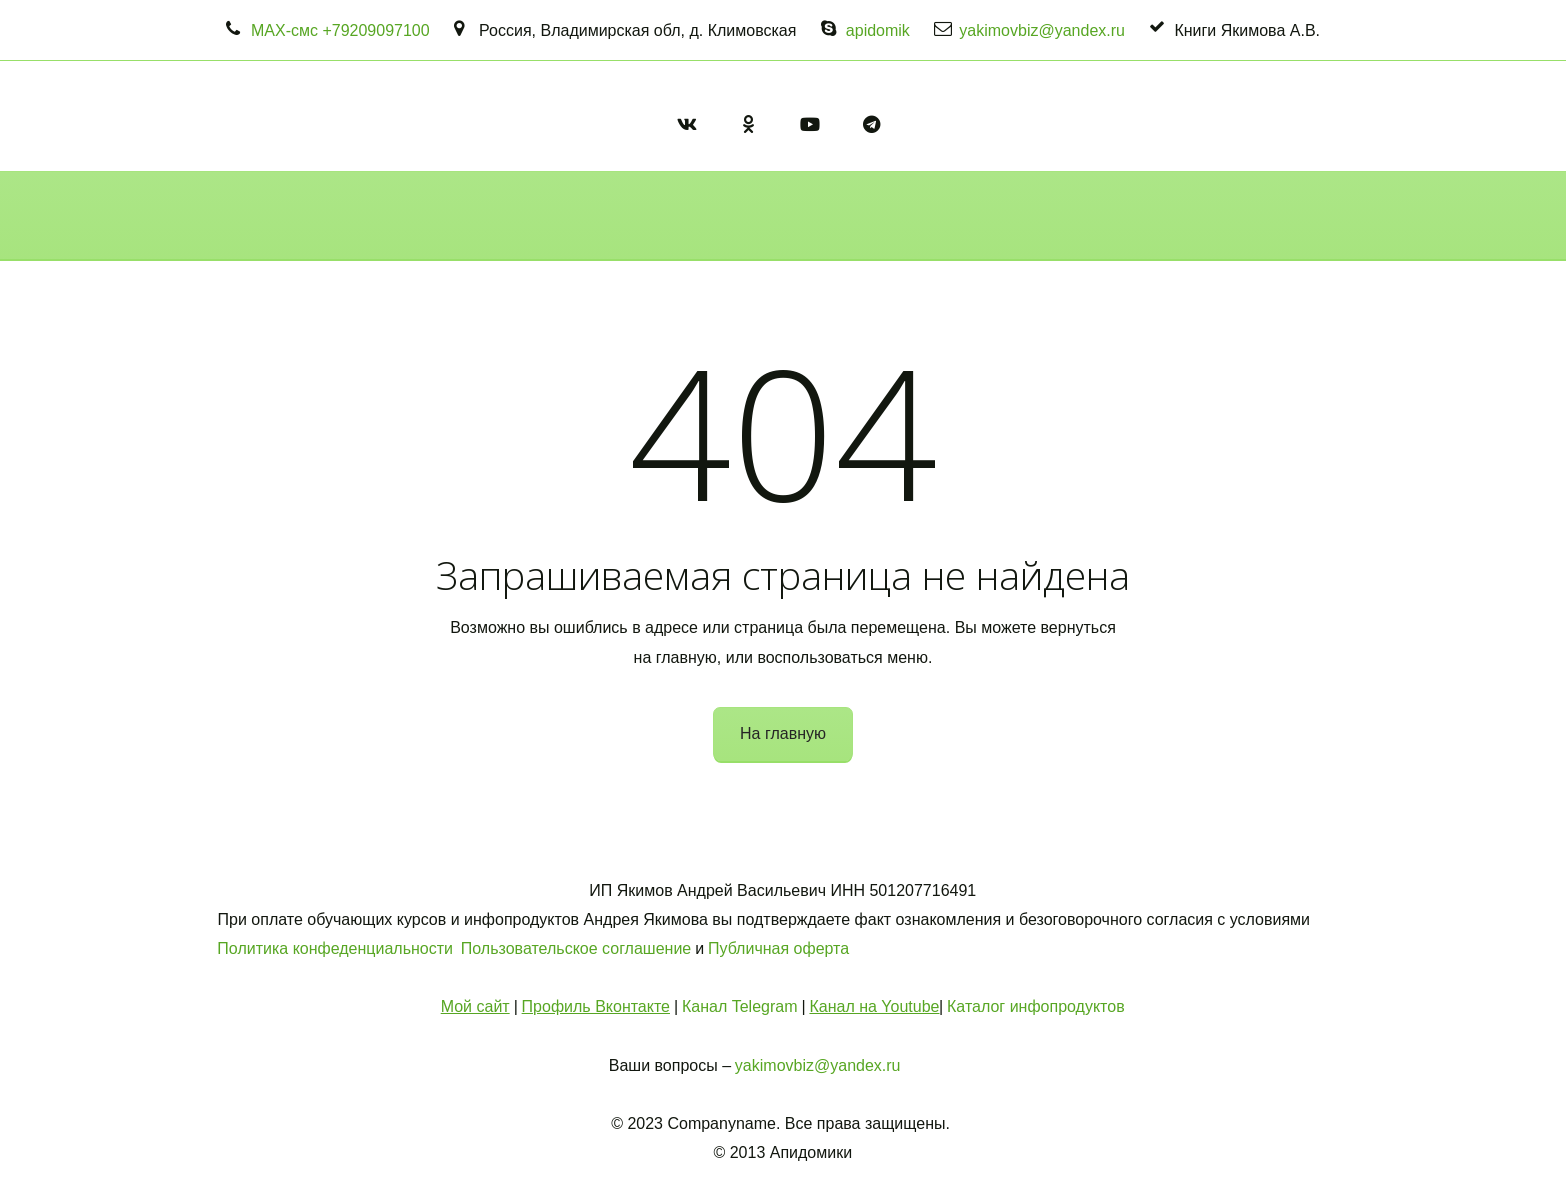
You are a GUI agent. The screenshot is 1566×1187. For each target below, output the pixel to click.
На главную (783, 733)
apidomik (878, 30)
